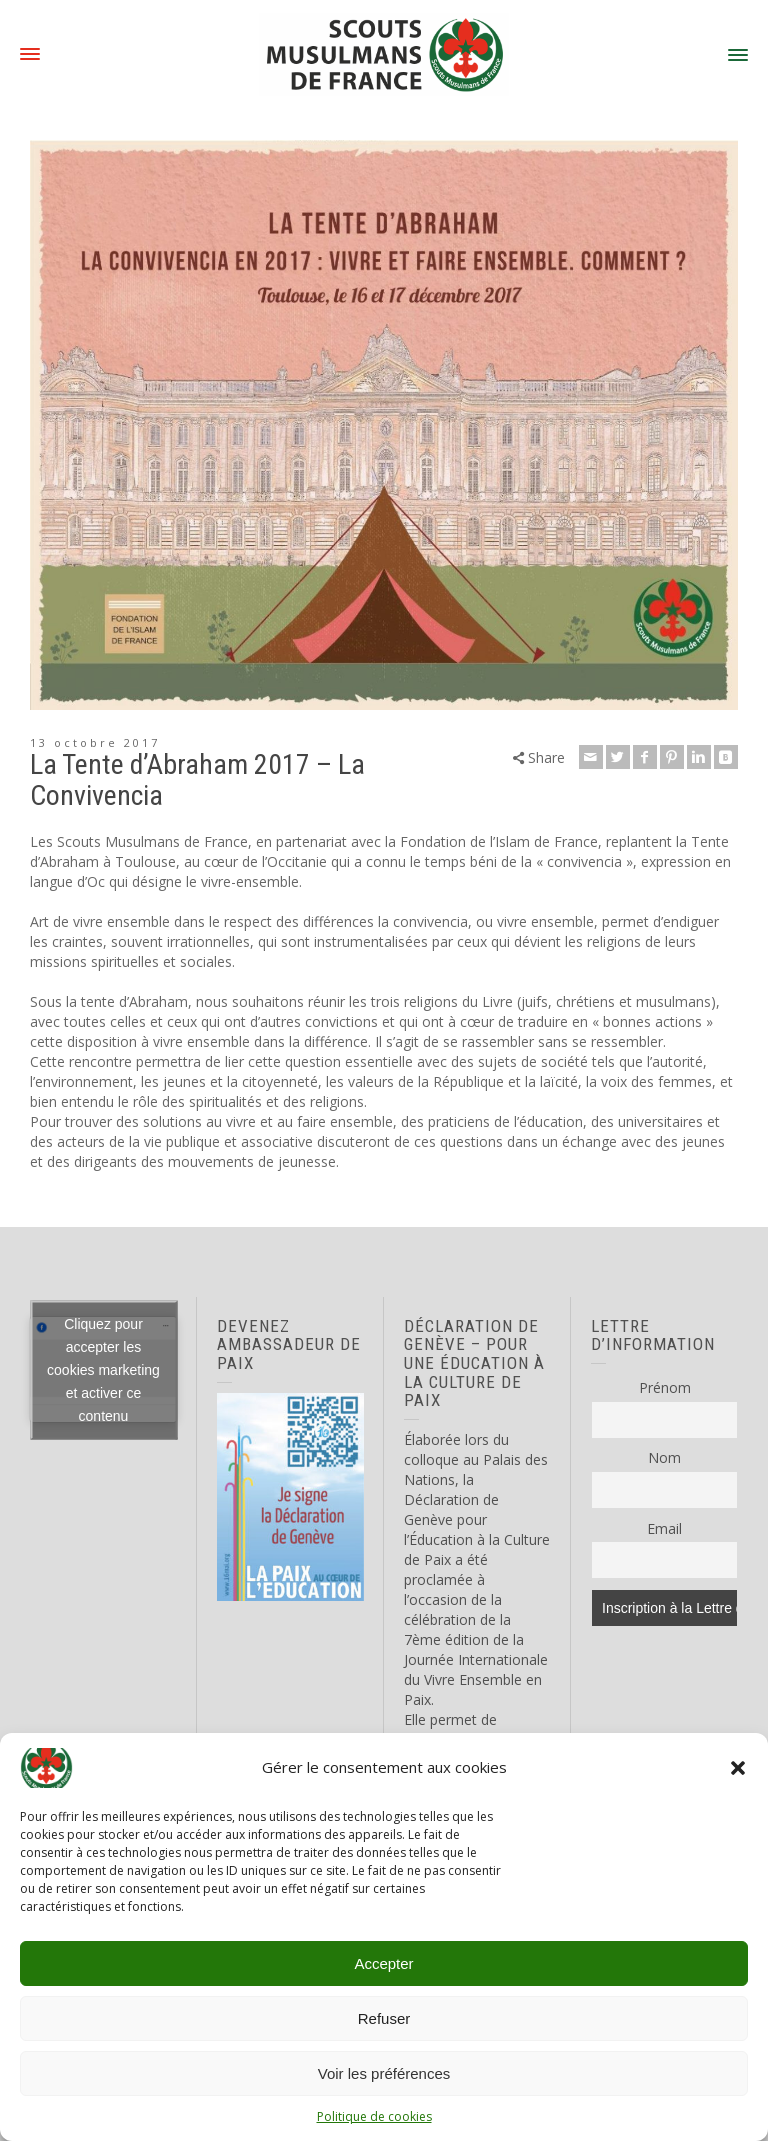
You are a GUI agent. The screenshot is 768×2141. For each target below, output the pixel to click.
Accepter (383, 1963)
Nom (664, 1457)
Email (664, 1528)
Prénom (665, 1387)
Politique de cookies (374, 2116)
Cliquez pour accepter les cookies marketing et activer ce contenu (103, 1369)
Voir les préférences (384, 2073)
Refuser (384, 2018)
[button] (738, 1768)
